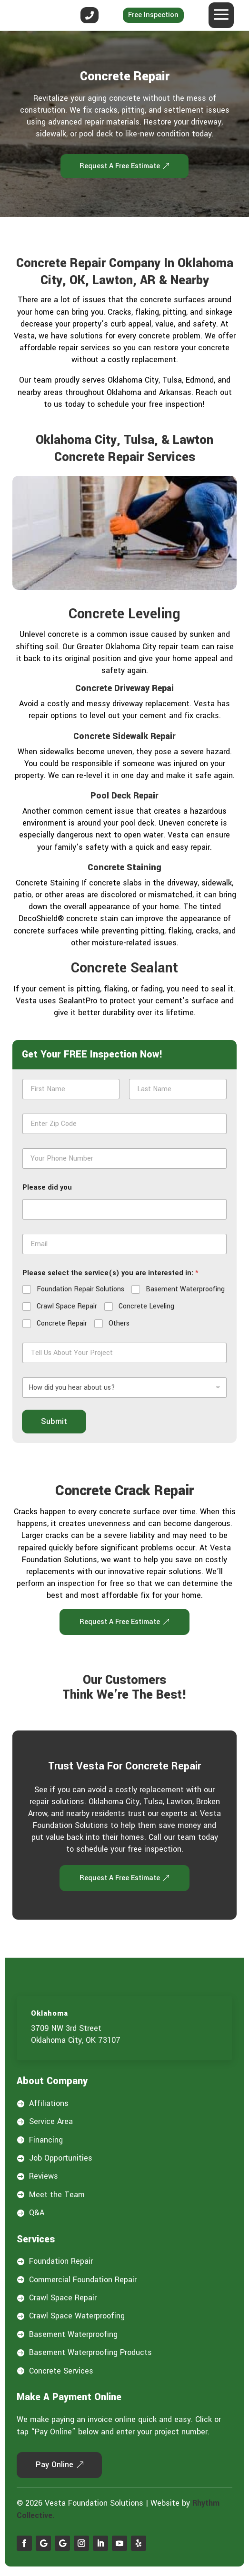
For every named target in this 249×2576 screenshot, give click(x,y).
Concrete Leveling (146, 1306)
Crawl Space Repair (67, 1306)
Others (119, 1323)
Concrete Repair (62, 1323)
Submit (54, 1421)
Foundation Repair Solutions (80, 1289)
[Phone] (124, 1158)
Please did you (47, 1187)
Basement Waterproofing (185, 1289)
